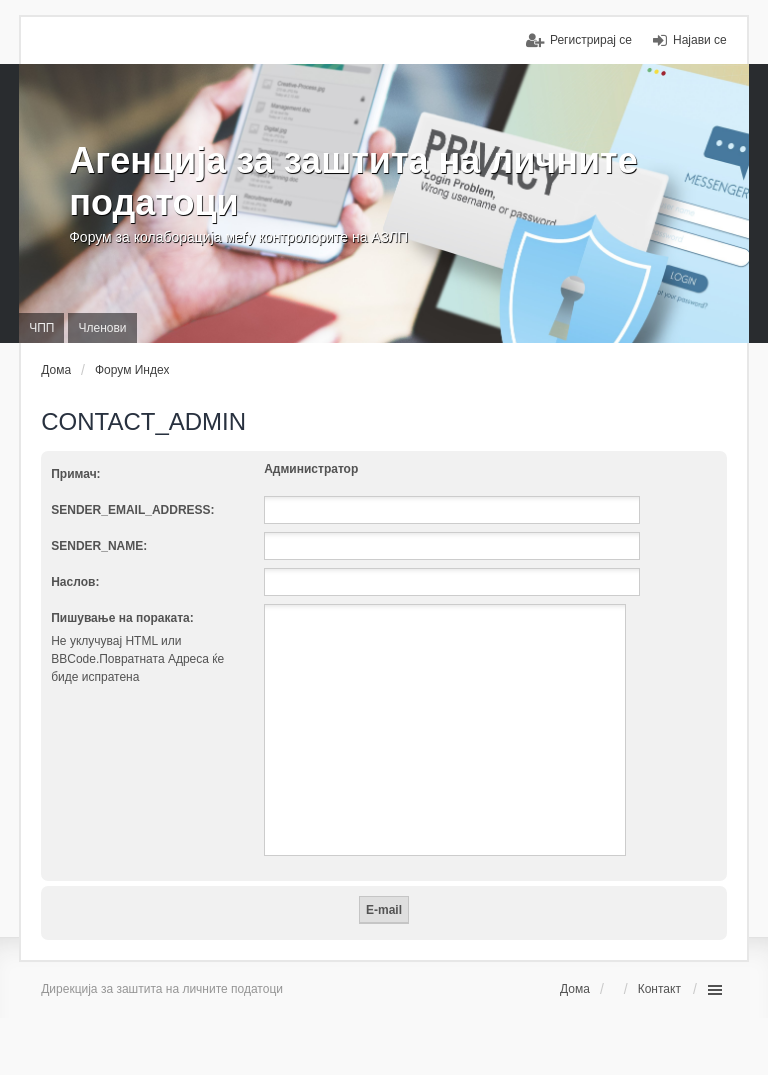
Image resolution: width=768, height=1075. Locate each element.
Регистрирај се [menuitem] (591, 40)
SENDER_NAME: (99, 546)
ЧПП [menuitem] (41, 328)
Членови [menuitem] (102, 328)
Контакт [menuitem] (659, 989)
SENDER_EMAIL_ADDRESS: (132, 510)
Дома (575, 989)
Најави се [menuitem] (700, 40)
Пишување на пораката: (122, 618)
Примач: (75, 474)
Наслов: (75, 582)
